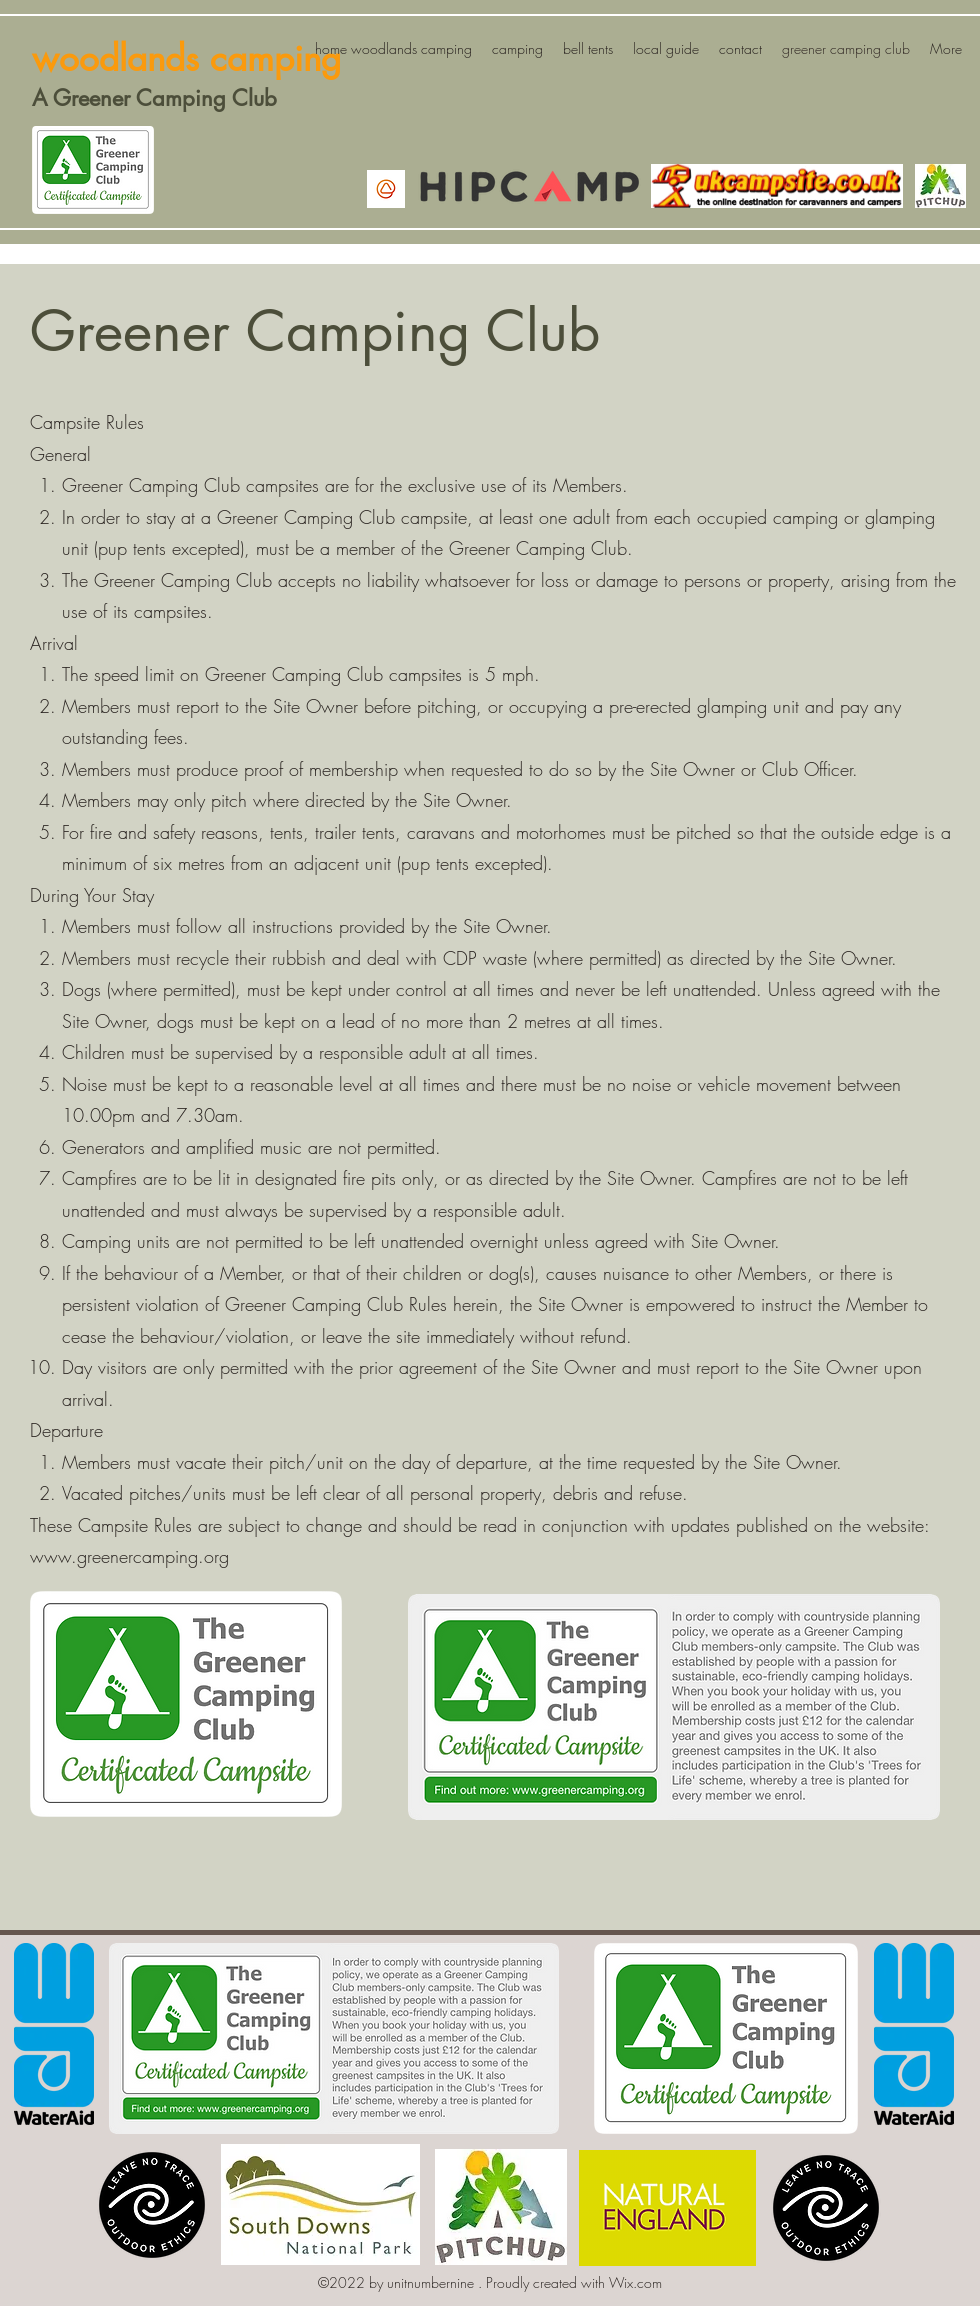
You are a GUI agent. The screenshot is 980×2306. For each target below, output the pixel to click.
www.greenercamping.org (129, 1556)
